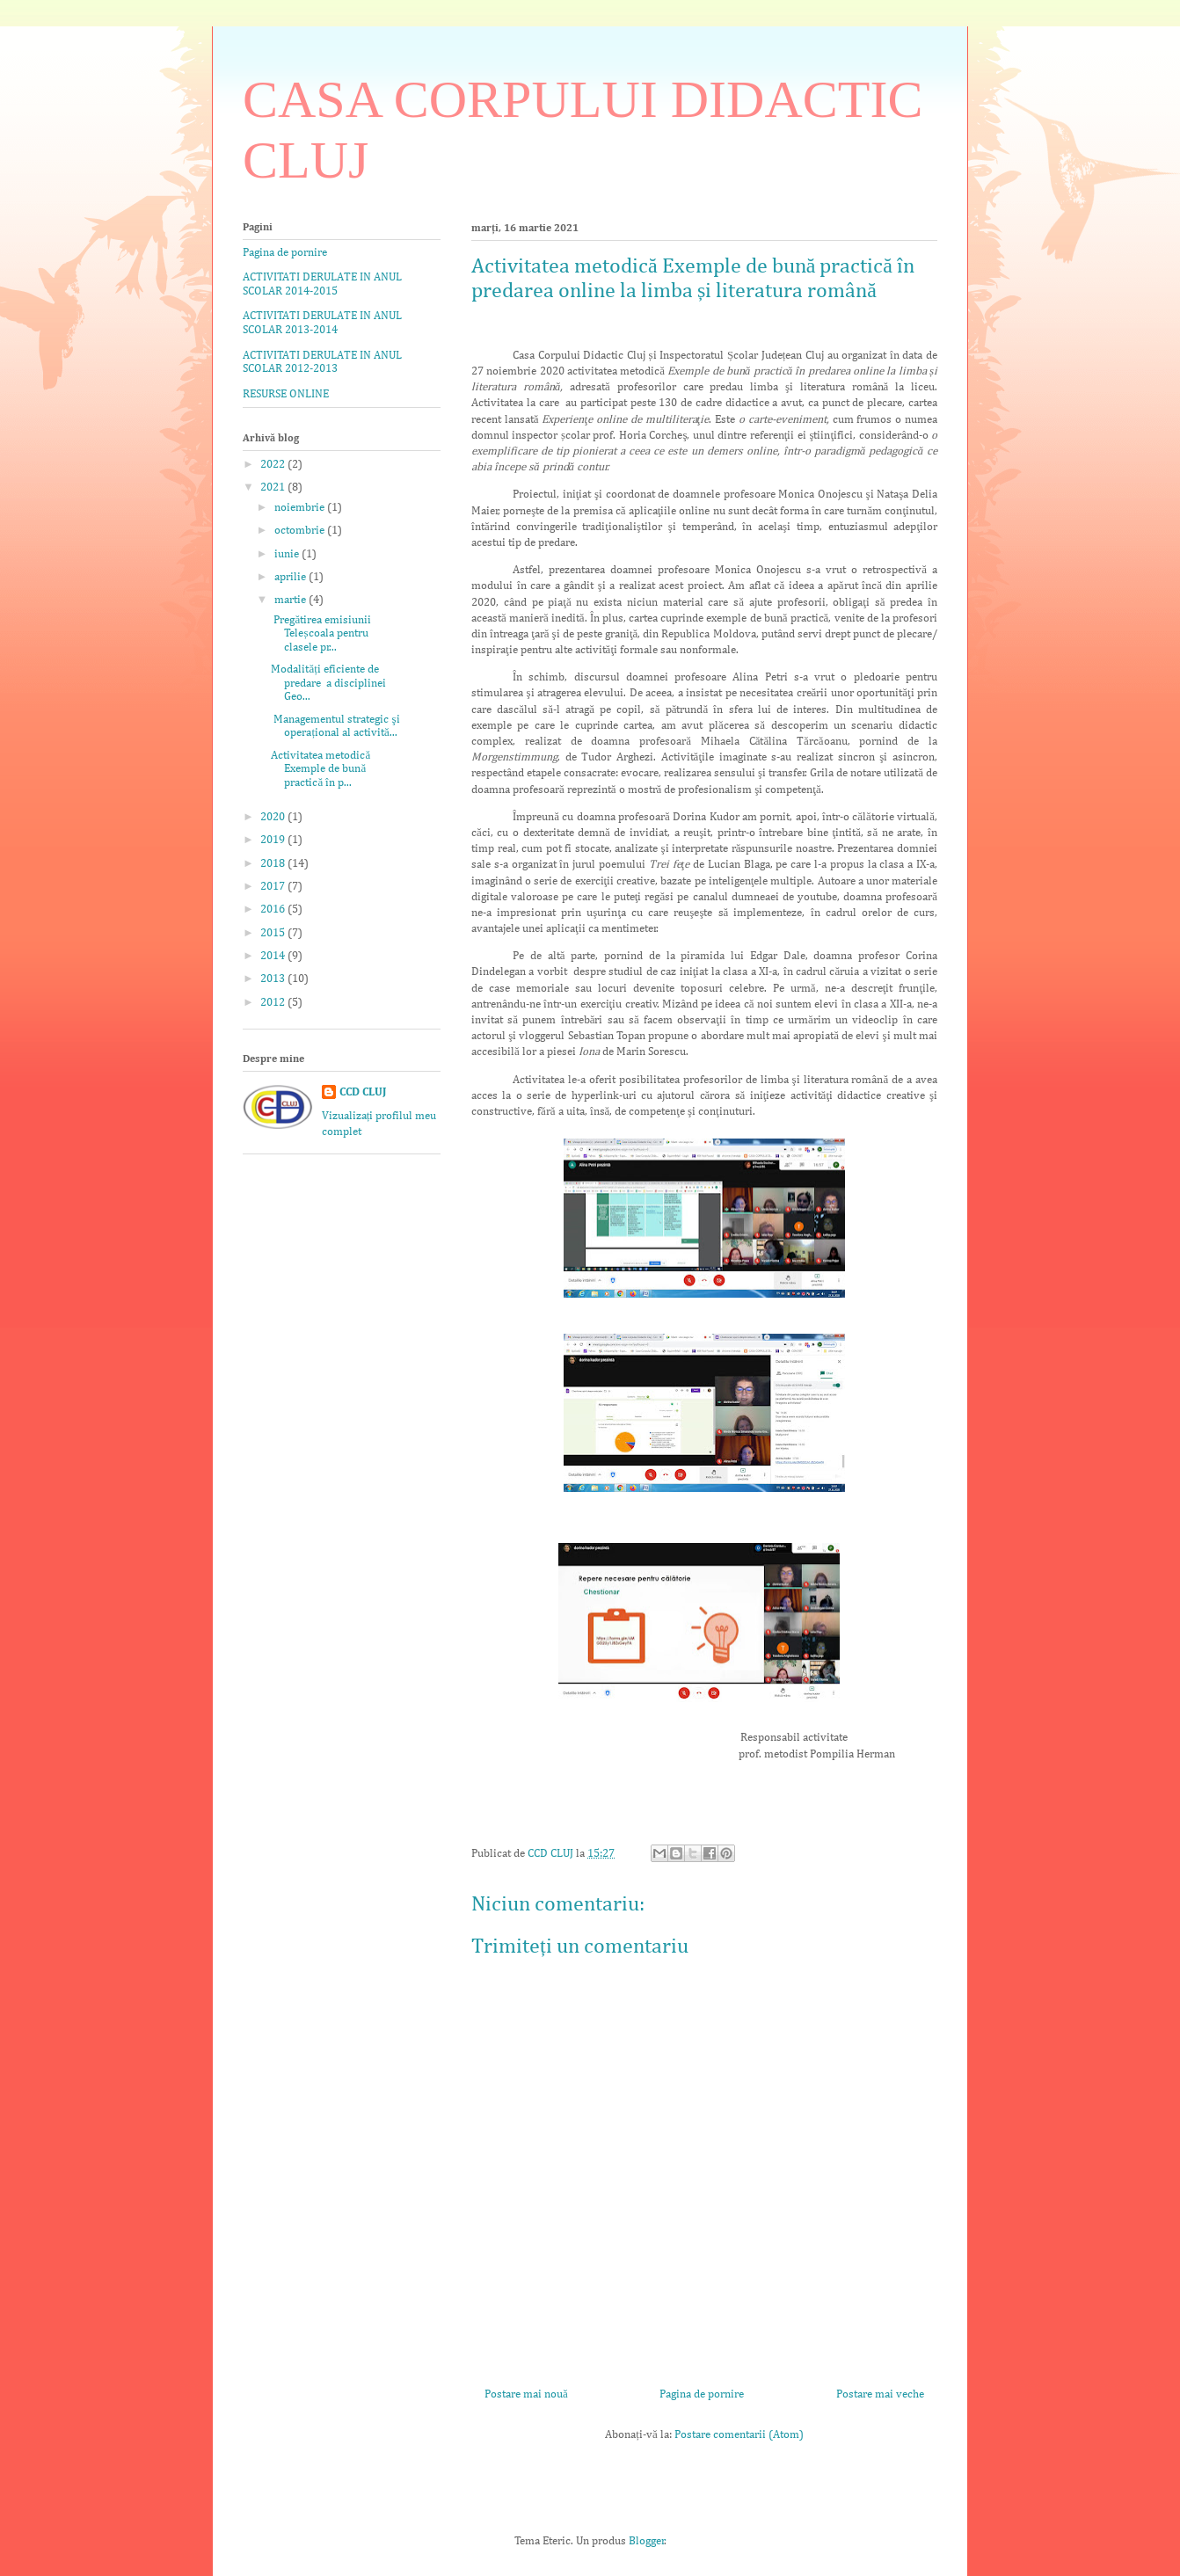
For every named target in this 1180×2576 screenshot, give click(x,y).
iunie (288, 554)
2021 (274, 487)
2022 (274, 464)
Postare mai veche (880, 2394)
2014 (274, 956)
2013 (274, 979)
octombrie (300, 530)
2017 (274, 886)
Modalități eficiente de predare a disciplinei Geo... (328, 683)
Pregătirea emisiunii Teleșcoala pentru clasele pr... (321, 634)
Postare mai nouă (526, 2394)
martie (291, 600)
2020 (274, 817)
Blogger (647, 2541)
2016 (274, 909)
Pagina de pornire (701, 2394)
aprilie (291, 577)
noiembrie (300, 507)
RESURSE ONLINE (286, 394)
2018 (274, 864)
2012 (274, 1002)
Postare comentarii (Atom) (739, 2435)
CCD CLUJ (362, 1092)
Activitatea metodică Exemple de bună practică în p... (320, 769)
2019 (274, 840)
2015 (274, 933)
